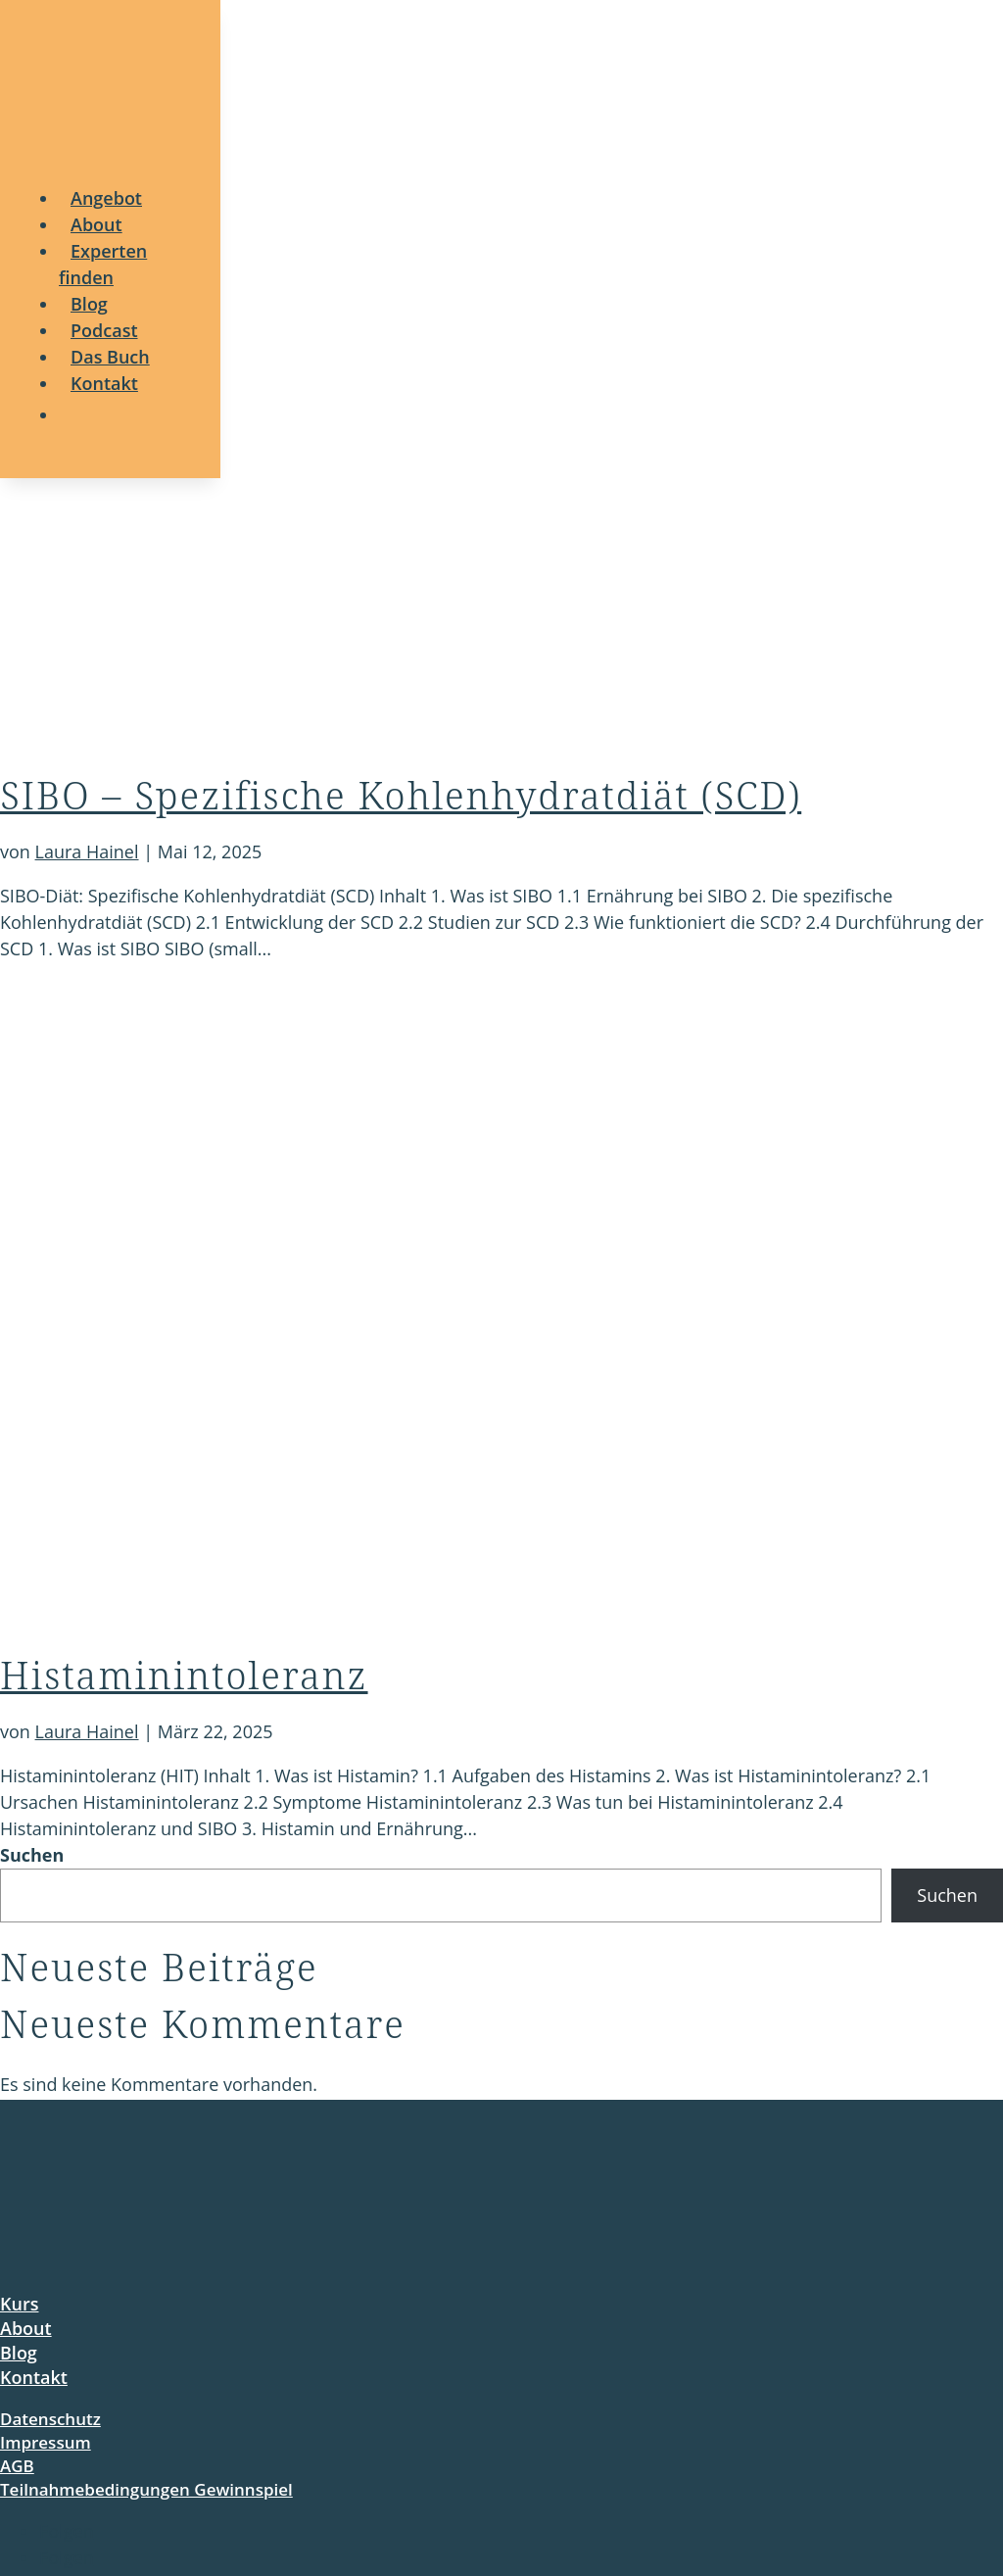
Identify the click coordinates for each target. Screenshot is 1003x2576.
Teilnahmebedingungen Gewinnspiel (146, 2489)
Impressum (45, 2442)
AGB (17, 2465)
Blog (18, 2352)
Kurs (19, 2303)
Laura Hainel (87, 851)
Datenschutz (50, 2418)
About (26, 2328)
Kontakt (34, 2377)
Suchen (32, 1855)
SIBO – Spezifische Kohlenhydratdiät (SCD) (400, 794)
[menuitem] (106, 197)
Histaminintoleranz (184, 1674)
